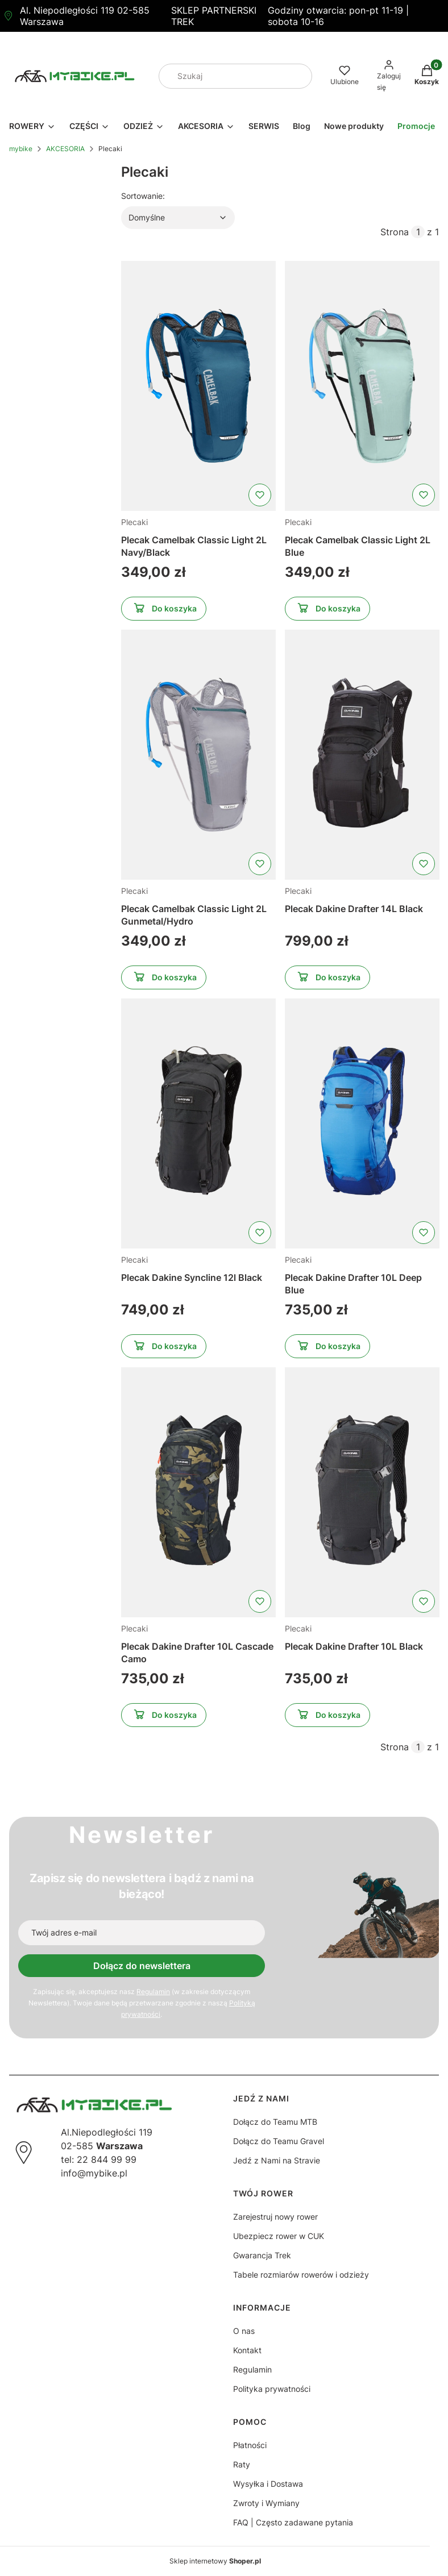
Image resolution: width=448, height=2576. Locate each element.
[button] (299, 76)
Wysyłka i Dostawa (268, 2483)
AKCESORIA (65, 148)
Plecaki (134, 522)
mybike (20, 148)
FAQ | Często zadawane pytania (293, 2522)
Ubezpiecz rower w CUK (278, 2236)
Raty (241, 2464)
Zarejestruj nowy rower (275, 2216)
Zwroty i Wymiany (266, 2503)
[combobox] (220, 76)
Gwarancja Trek (262, 2255)
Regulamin (153, 1991)
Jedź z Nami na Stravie (276, 2160)
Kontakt (247, 2350)
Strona (394, 232)
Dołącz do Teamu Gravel (278, 2141)
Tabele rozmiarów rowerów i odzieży (301, 2274)
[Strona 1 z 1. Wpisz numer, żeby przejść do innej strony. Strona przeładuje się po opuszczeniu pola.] (418, 232)
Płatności (250, 2445)
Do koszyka (164, 610)
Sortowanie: (143, 195)
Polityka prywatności (271, 2389)
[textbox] (178, 217)
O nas (244, 2331)
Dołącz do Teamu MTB (275, 2121)
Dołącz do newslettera (141, 1965)
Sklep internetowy (215, 2561)
